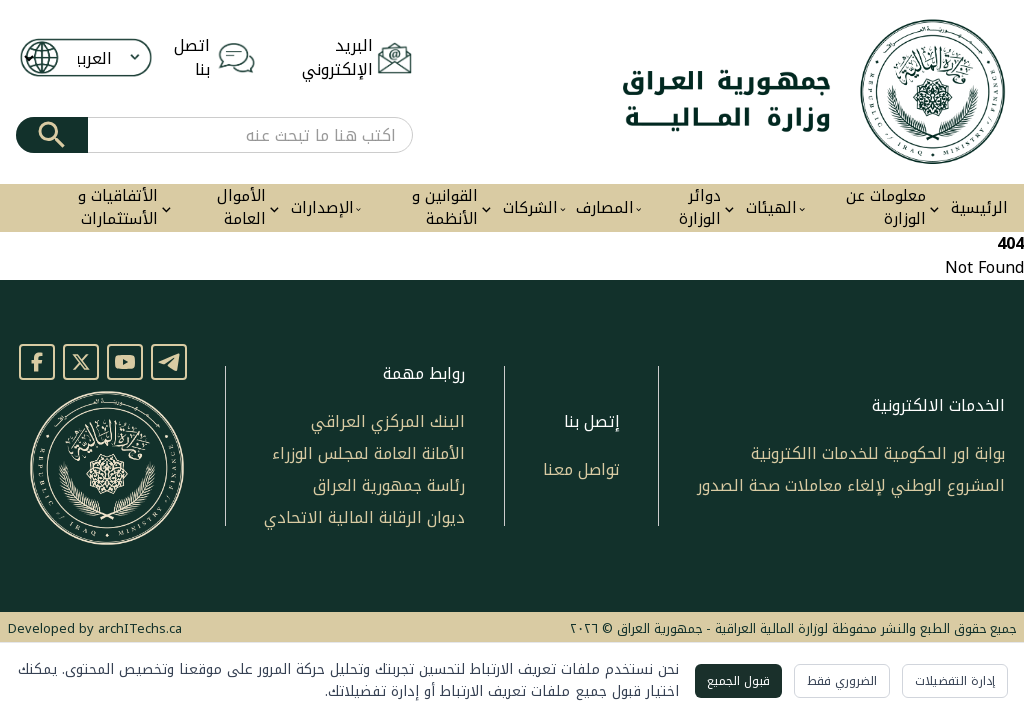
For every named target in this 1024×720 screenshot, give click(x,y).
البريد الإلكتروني (337, 58)
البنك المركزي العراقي (388, 421)
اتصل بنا (192, 58)
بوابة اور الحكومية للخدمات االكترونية (878, 453)
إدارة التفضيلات (955, 681)
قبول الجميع (738, 681)
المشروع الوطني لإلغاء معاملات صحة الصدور (851, 485)
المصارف (605, 208)
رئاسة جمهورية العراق (389, 485)
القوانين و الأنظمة (445, 208)
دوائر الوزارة (700, 208)
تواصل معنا (581, 469)
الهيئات (771, 208)
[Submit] (52, 135)
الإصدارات (322, 208)
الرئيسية (979, 208)
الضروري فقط (842, 681)
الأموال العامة (241, 208)
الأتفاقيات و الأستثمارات (118, 208)
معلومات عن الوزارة (886, 208)
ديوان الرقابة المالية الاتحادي (364, 517)
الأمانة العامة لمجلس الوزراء (368, 453)
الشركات (530, 208)
